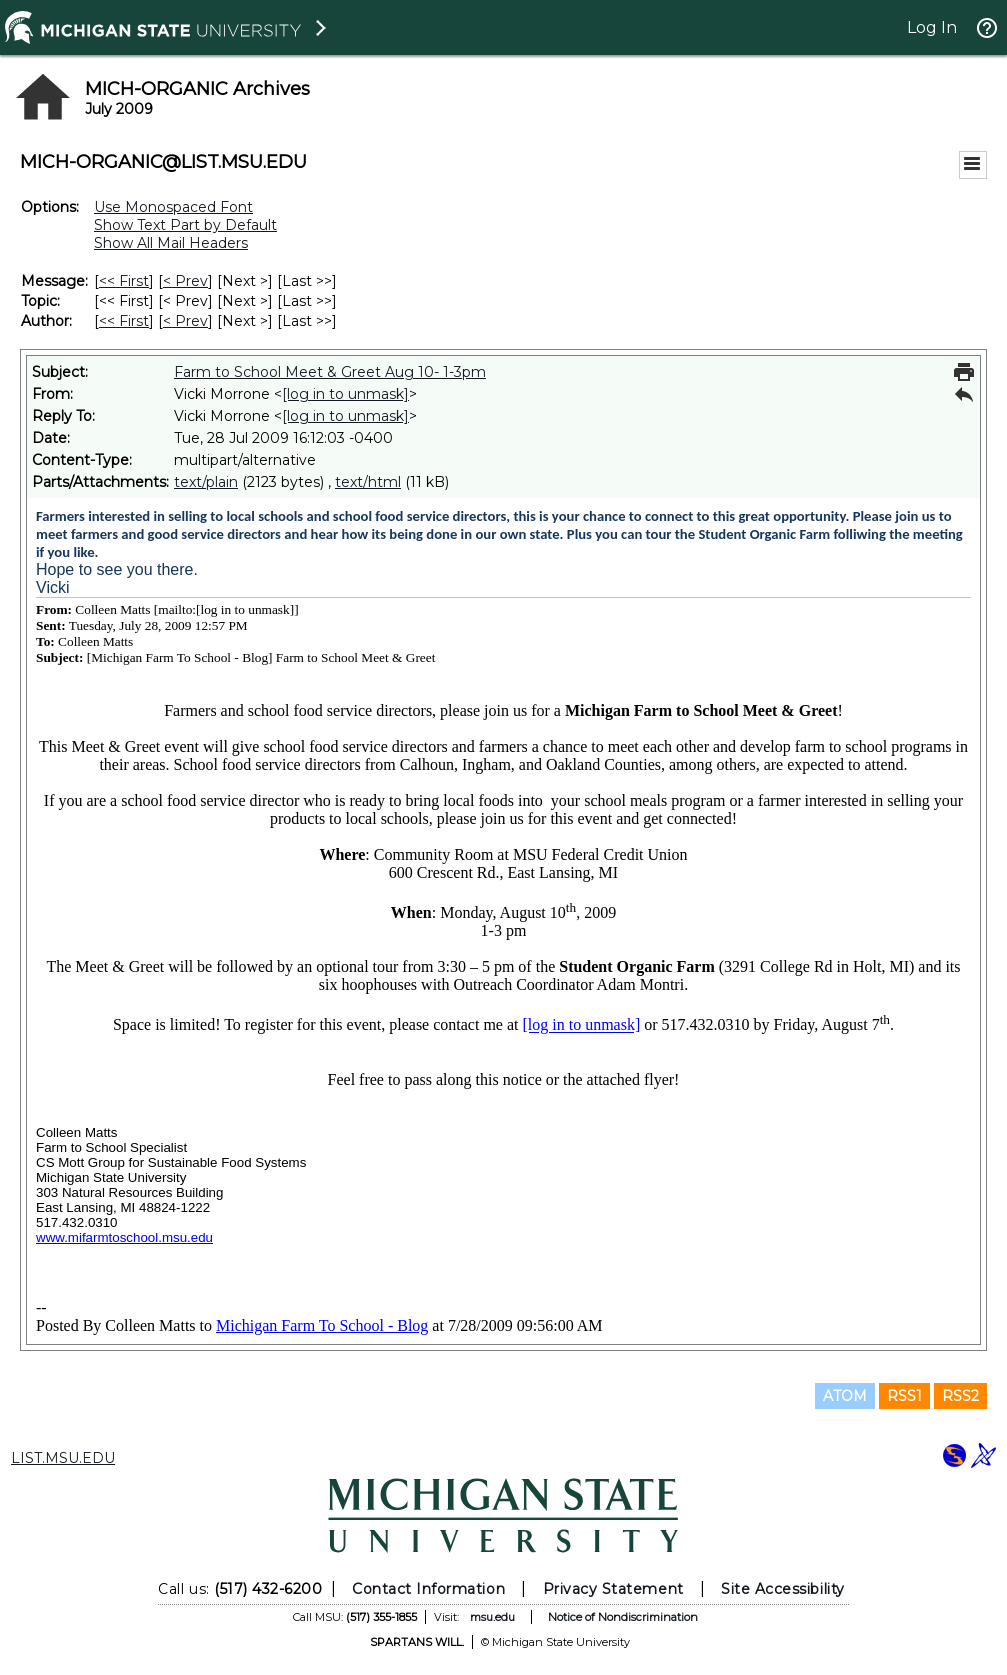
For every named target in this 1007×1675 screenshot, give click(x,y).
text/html (368, 482)
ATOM (845, 1396)
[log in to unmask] (345, 394)
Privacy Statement (613, 1589)
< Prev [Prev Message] (185, 281)
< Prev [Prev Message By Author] (185, 321)
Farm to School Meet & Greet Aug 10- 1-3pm (330, 372)
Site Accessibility (783, 1589)
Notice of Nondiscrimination (623, 1617)
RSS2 (960, 1396)
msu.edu (492, 1617)
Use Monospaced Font (173, 207)
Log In (932, 27)
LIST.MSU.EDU (63, 1458)
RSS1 (904, 1396)
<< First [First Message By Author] (124, 321)
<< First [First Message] (124, 281)
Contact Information (428, 1589)
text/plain (206, 482)
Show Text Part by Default (185, 225)
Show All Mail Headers (171, 243)
